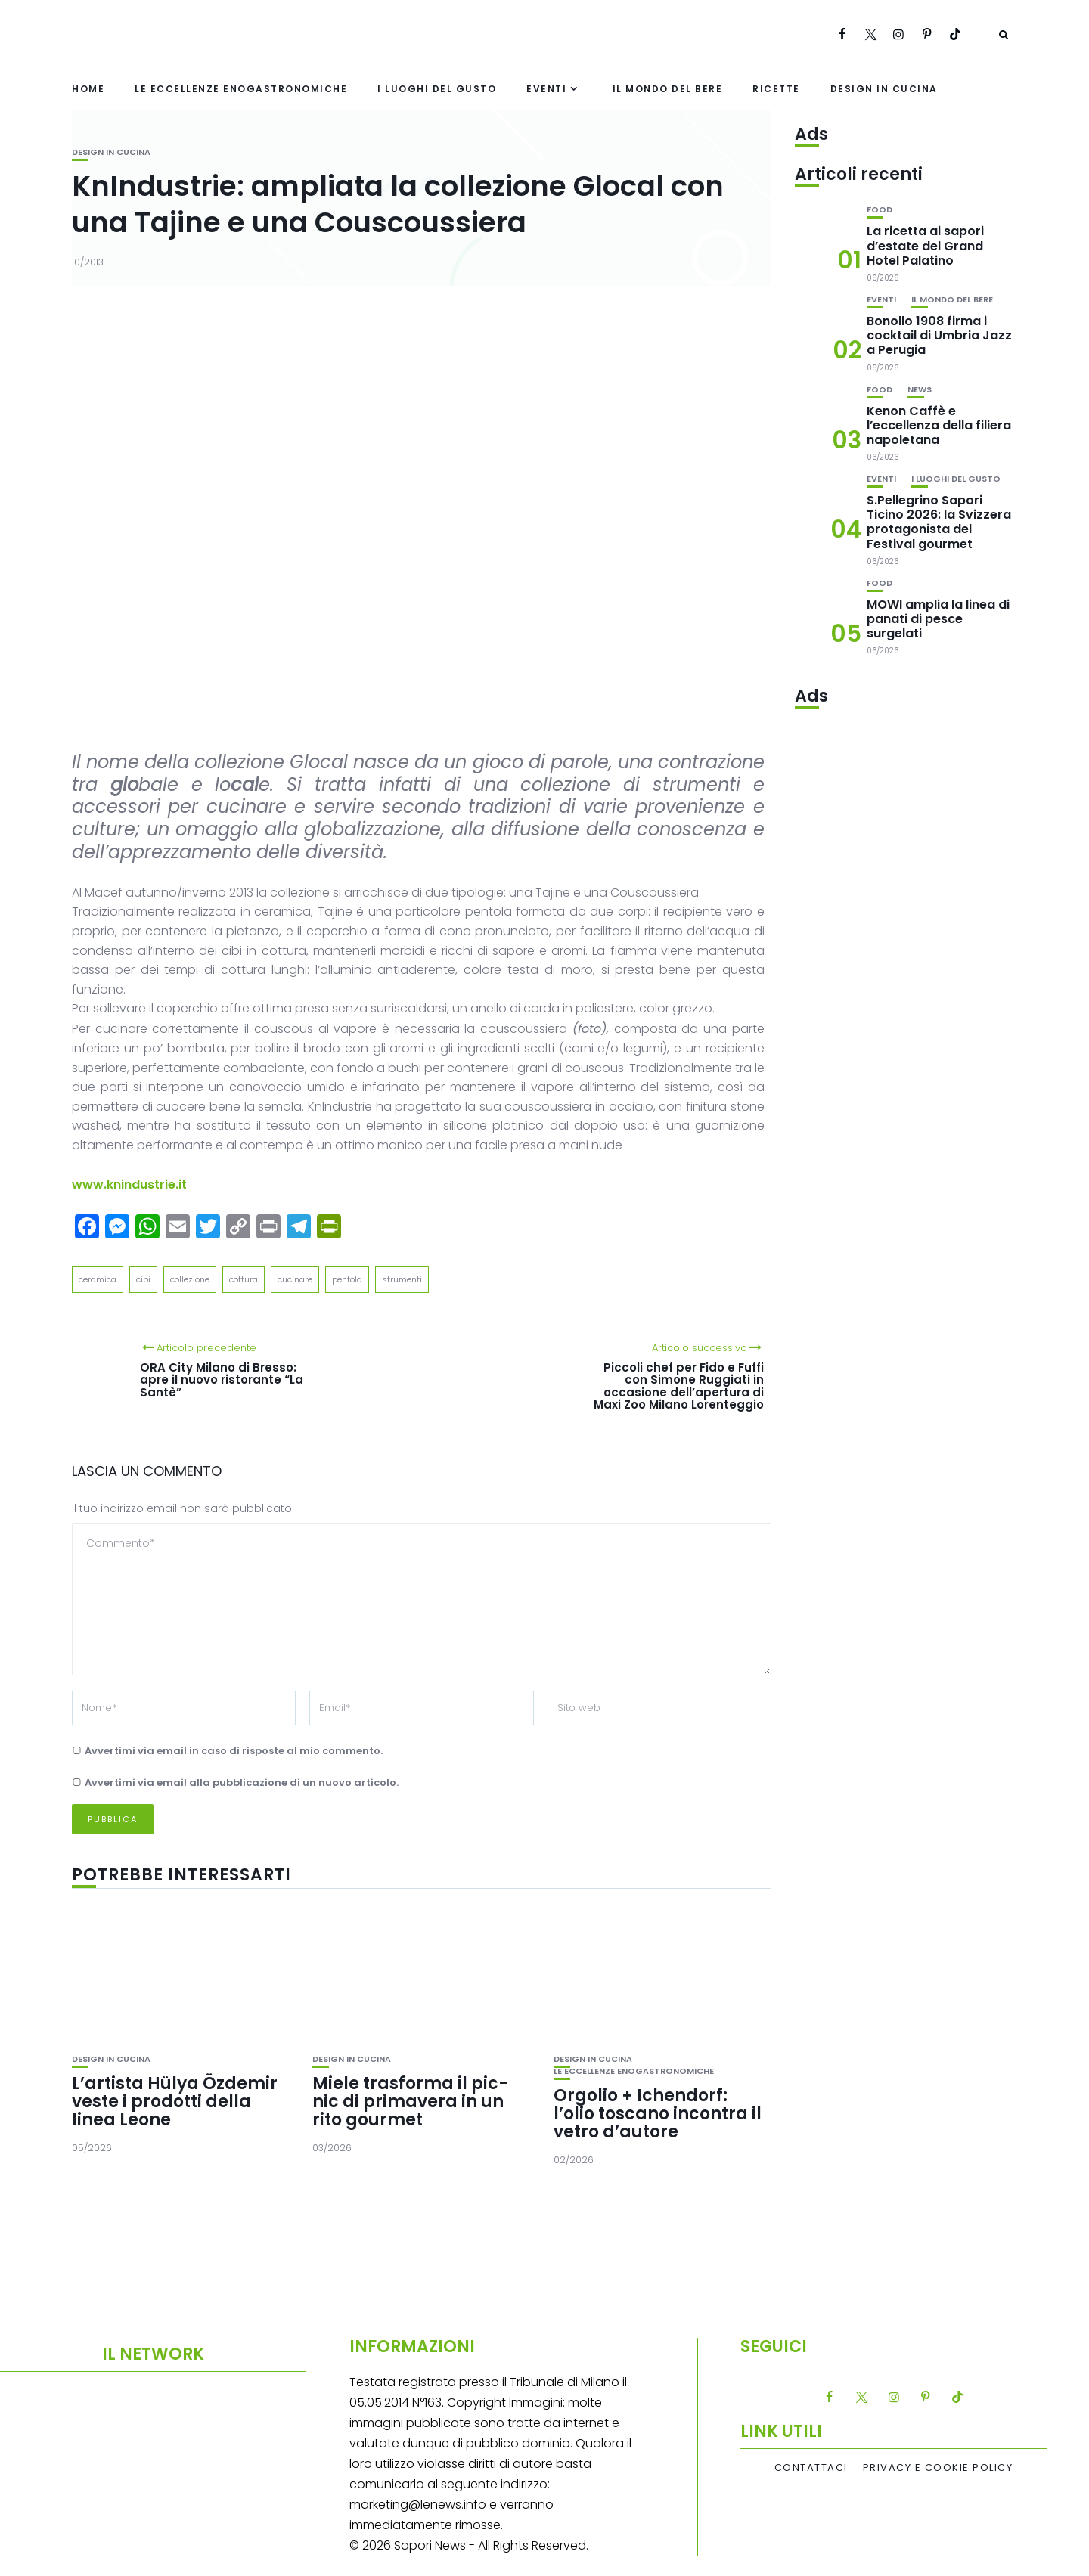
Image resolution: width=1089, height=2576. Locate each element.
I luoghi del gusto (436, 88)
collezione (189, 1279)
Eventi (546, 88)
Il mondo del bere (668, 88)
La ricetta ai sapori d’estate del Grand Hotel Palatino (925, 245)
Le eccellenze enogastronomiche (241, 88)
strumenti (402, 1279)
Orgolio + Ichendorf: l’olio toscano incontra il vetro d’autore (658, 2114)
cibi (143, 1279)
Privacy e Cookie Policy (938, 2468)
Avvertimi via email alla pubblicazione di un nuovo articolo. (242, 1782)
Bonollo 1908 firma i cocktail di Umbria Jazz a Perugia (939, 335)
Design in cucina (884, 88)
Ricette (776, 88)
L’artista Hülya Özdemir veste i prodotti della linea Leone (175, 2101)
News (920, 390)
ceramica (97, 1279)
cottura (243, 1279)
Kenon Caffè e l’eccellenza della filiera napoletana (939, 425)
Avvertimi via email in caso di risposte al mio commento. (234, 1751)
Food (879, 210)
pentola (347, 1279)
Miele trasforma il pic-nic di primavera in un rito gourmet (410, 2101)
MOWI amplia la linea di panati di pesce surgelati (938, 619)
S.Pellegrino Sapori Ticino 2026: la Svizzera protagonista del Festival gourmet (939, 522)
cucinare (295, 1279)
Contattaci (811, 2468)
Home (88, 88)
